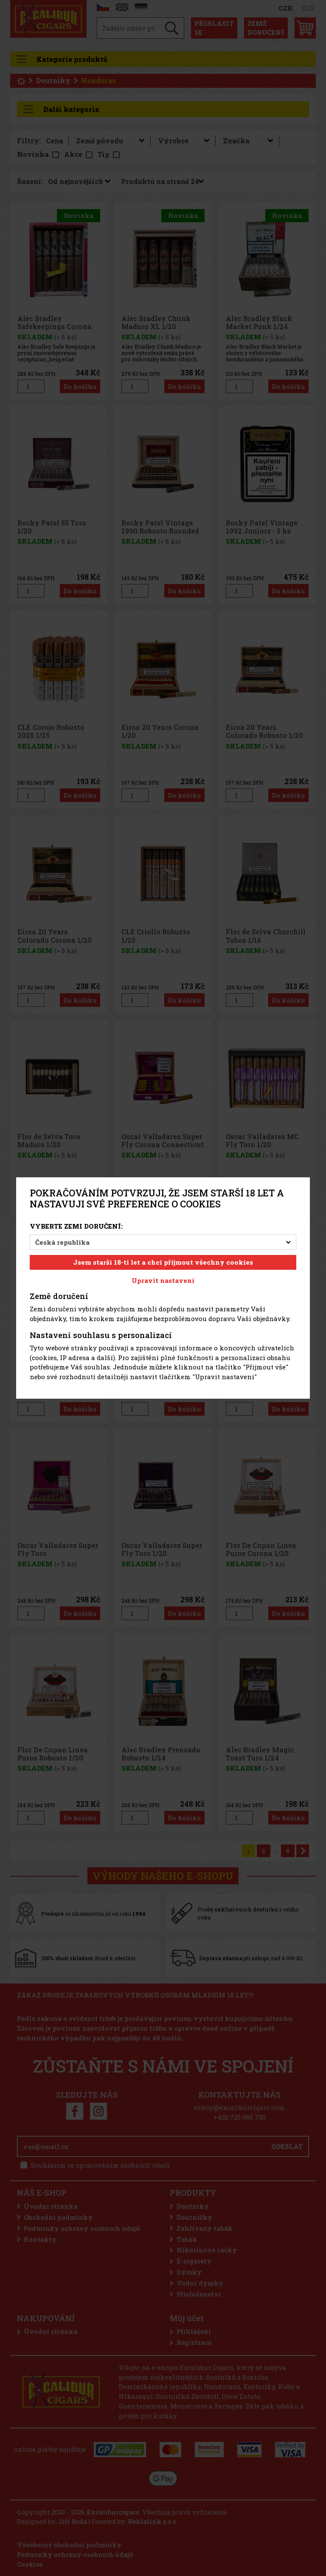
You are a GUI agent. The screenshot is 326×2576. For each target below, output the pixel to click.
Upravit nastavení (163, 1280)
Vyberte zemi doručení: (76, 1226)
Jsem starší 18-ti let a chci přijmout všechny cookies (163, 1262)
